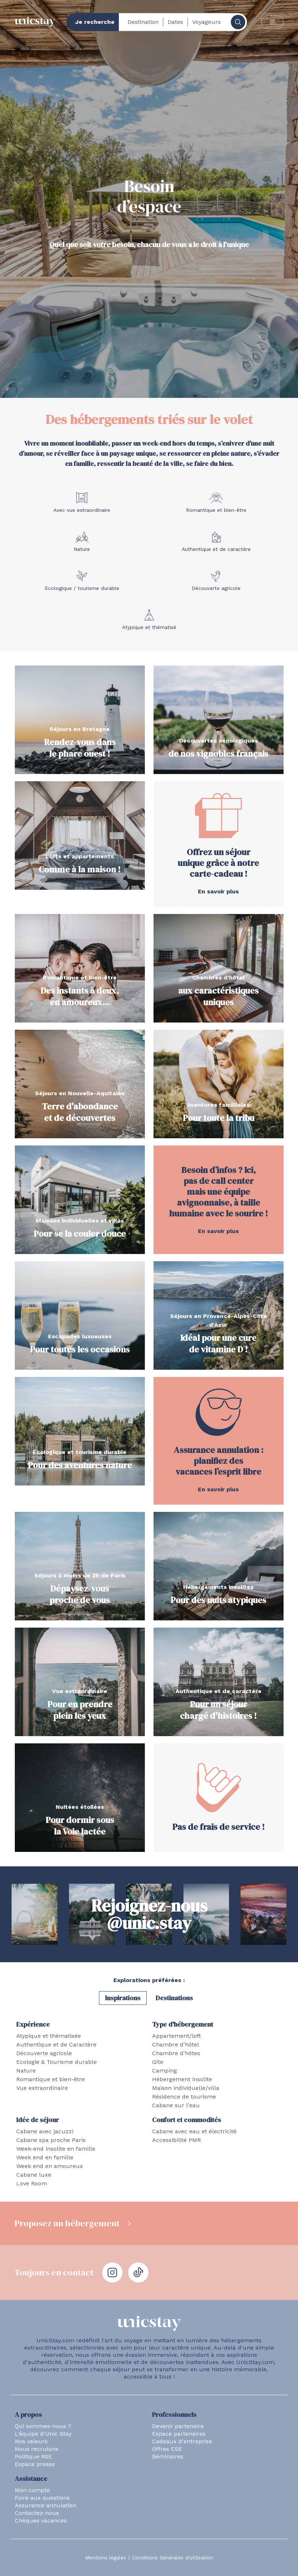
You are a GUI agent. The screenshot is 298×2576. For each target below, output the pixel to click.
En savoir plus (218, 891)
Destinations (174, 1997)
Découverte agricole (44, 2053)
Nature (26, 2070)
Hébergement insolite (182, 2079)
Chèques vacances (41, 2520)
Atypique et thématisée (48, 2035)
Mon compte (32, 2490)
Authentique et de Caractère (56, 2044)
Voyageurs (206, 21)
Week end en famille (44, 2157)
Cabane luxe (33, 2174)
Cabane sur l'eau (176, 2105)
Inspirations (123, 1997)
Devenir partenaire (178, 2426)
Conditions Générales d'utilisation (172, 2557)
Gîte (157, 2061)
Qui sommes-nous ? (43, 2426)
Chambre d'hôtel (175, 2044)
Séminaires (167, 2456)
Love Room (31, 2183)
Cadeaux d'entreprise (182, 2441)
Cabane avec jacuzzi (44, 2131)
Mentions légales (105, 2557)
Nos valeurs (31, 2441)
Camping (164, 2070)
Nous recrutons (37, 2448)
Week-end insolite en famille (55, 2148)
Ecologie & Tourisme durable (56, 2061)
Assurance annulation (45, 2505)
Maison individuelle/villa (185, 2087)
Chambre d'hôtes (176, 2053)
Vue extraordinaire (42, 2087)
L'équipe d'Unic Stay (43, 2433)
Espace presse (35, 2464)
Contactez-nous (37, 2512)
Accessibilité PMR (176, 2140)
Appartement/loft (176, 2035)
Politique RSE (33, 2456)
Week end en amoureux (49, 2166)
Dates (175, 21)
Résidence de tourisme (184, 2096)
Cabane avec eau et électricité (194, 2131)
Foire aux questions (42, 2497)
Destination (143, 21)
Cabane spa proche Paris (51, 2140)
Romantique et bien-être (50, 2079)
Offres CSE (167, 2448)
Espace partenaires (179, 2433)
